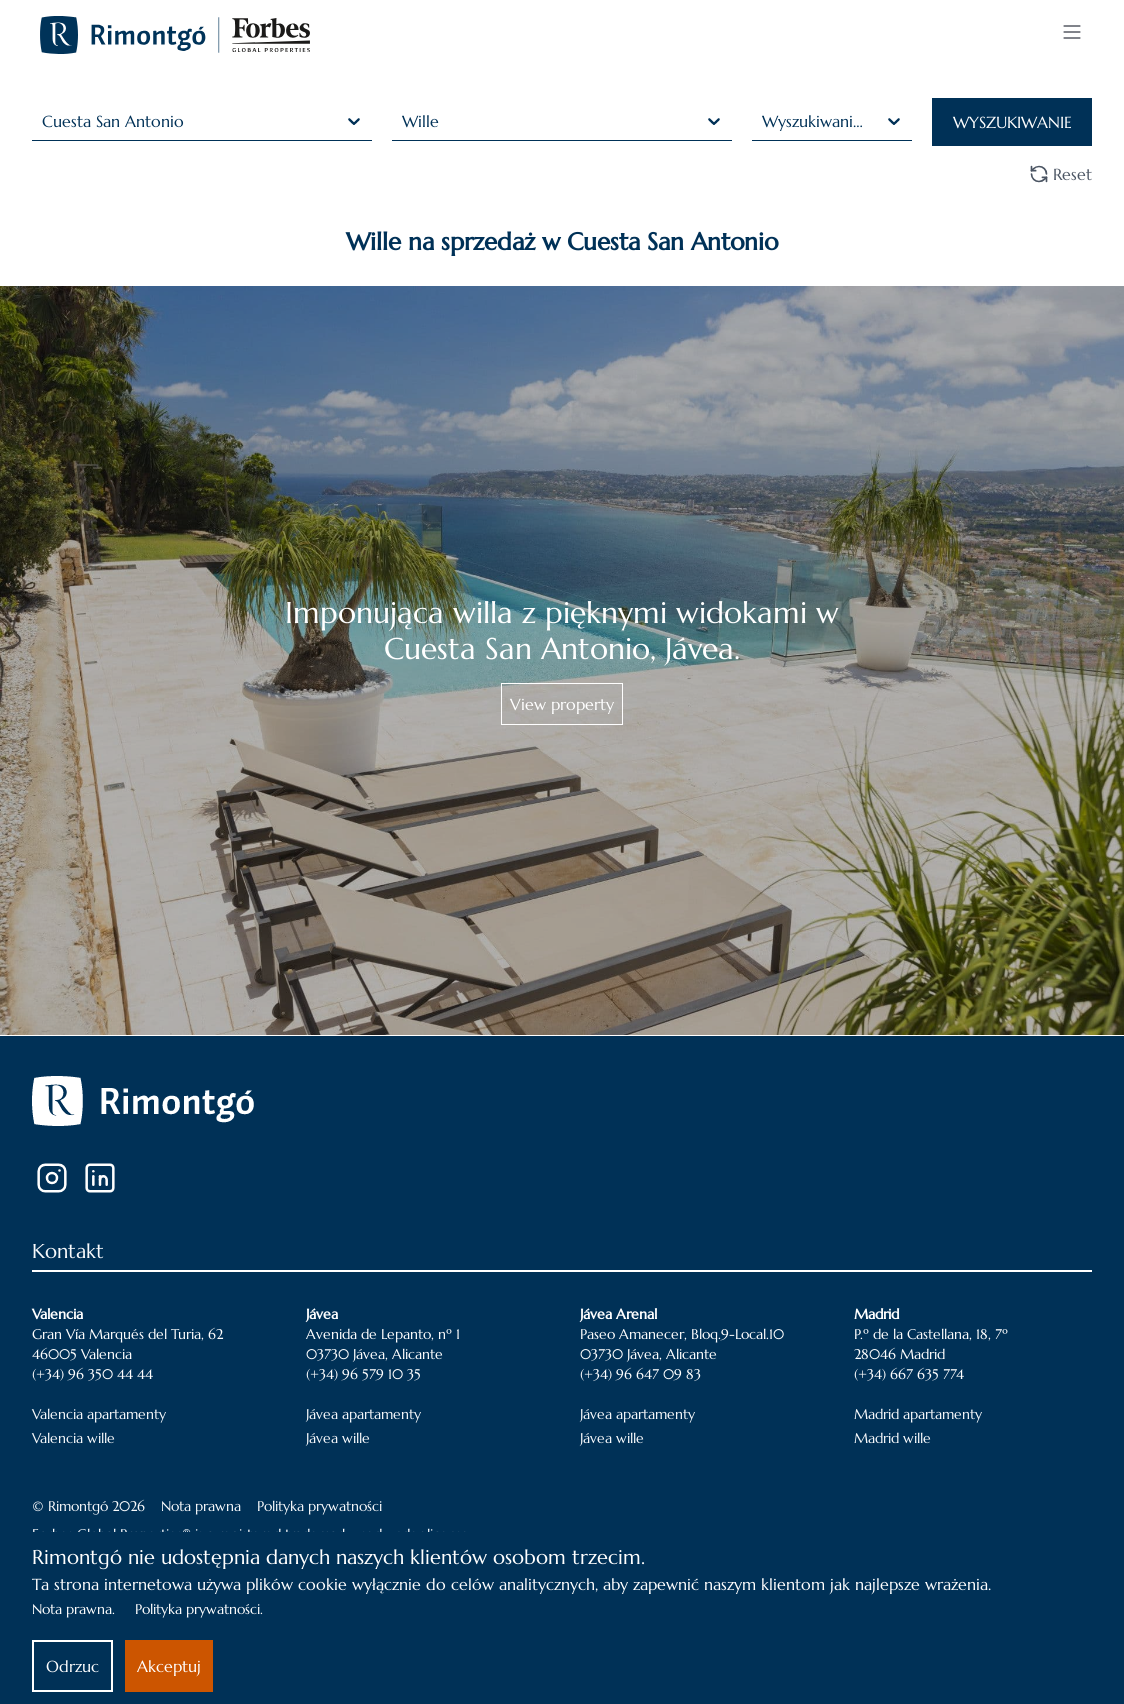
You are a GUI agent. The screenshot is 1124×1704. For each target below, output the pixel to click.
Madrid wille (892, 1438)
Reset (1060, 174)
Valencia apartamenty (99, 1414)
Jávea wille (338, 1438)
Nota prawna (201, 1506)
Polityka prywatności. (199, 1609)
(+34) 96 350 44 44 (92, 1374)
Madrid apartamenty (918, 1414)
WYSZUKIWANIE (1012, 122)
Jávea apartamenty (363, 1414)
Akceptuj (169, 1666)
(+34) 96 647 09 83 (640, 1374)
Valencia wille (73, 1438)
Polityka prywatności (319, 1506)
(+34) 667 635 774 (909, 1374)
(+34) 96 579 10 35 (363, 1374)
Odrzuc (72, 1666)
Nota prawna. (73, 1609)
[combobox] (44, 121)
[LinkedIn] (100, 1178)
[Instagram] (52, 1178)
